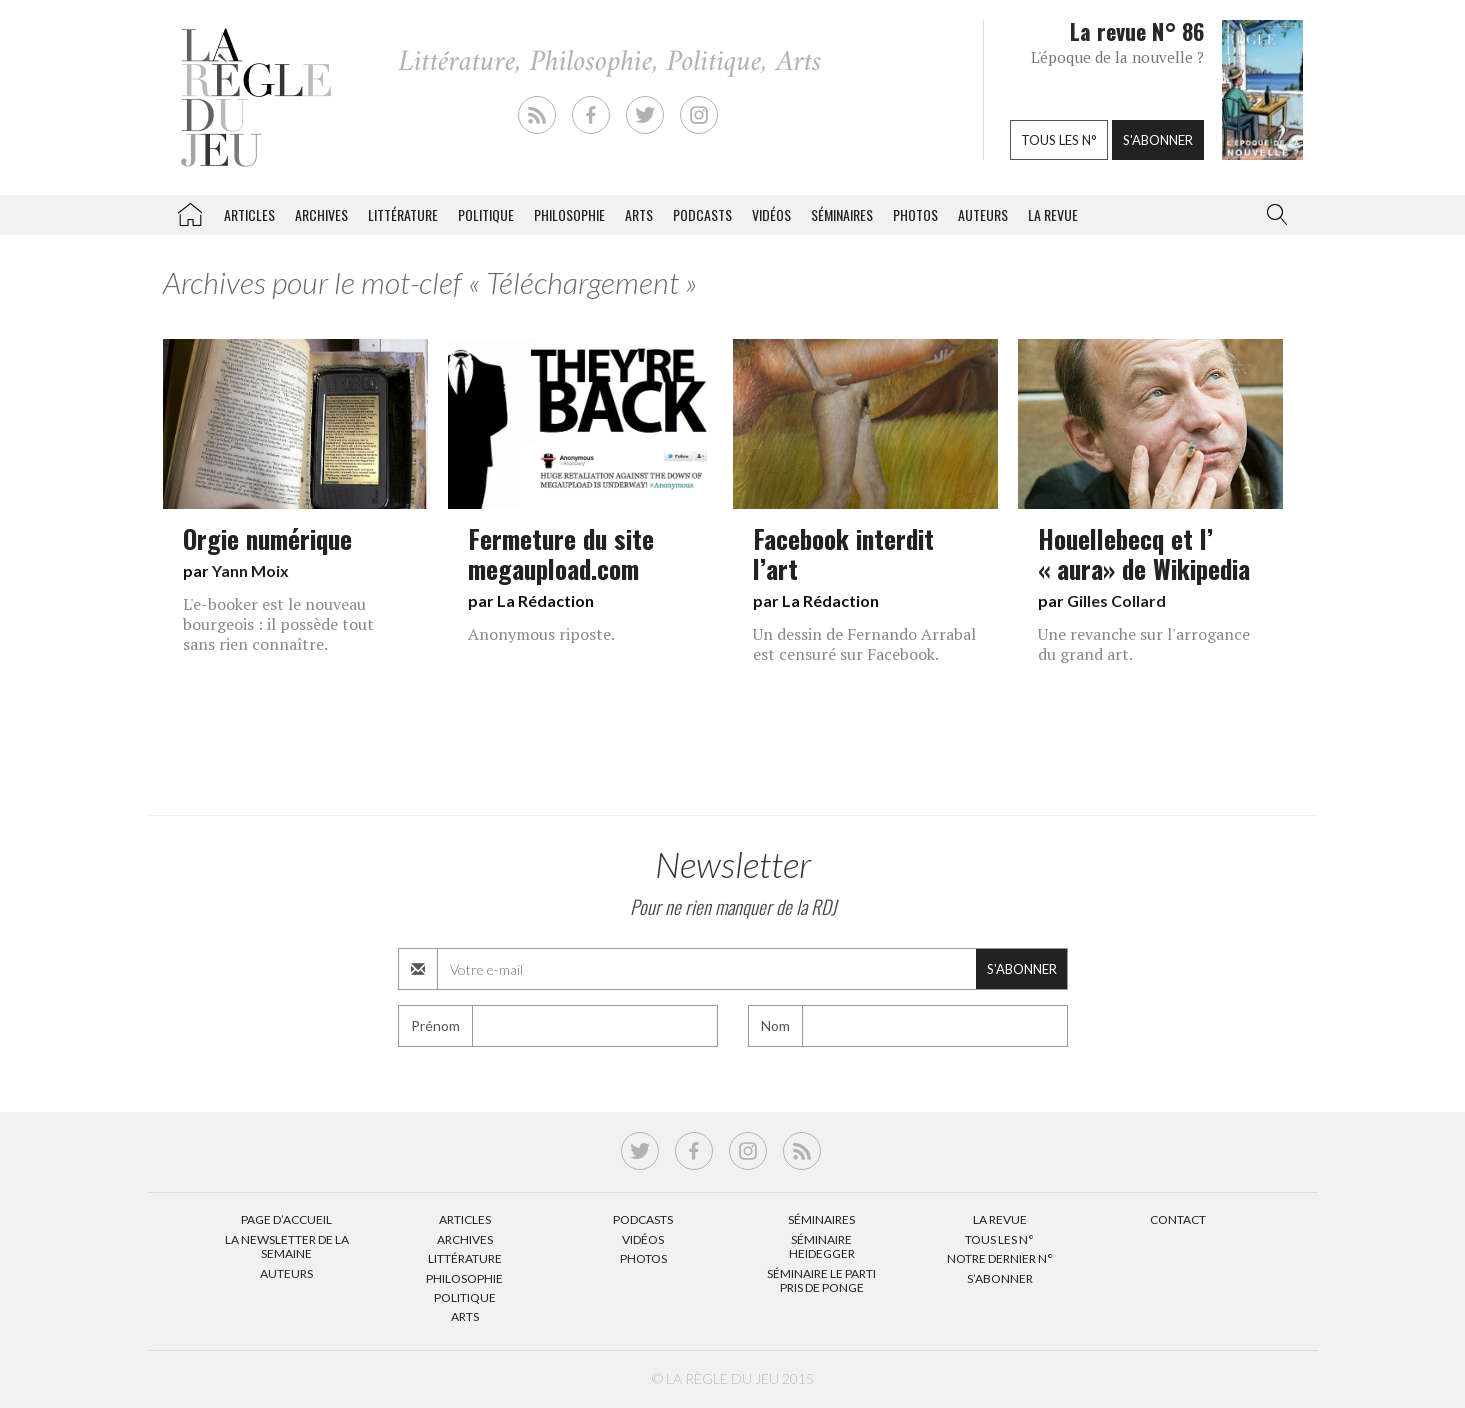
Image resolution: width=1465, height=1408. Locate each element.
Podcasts (702, 214)
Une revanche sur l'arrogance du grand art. (1144, 644)
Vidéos (771, 214)
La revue (1053, 214)
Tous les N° (999, 1239)
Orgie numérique (267, 538)
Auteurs (983, 214)
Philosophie (569, 214)
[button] (1273, 215)
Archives (321, 214)
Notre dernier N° (1000, 1258)
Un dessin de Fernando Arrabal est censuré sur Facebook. (864, 644)
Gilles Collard (1116, 600)
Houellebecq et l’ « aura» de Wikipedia (1144, 553)
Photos (915, 214)
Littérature (403, 214)
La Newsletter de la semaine (287, 1246)
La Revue (1000, 1219)
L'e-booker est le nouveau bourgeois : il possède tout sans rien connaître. (278, 624)
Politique (486, 214)
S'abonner (1158, 140)
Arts (639, 214)
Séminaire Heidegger (822, 1246)
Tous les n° (1059, 140)
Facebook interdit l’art (843, 553)
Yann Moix (250, 570)
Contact (1178, 1219)
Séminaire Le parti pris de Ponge (821, 1280)
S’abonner (1000, 1278)
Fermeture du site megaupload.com (561, 553)
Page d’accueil (286, 1219)
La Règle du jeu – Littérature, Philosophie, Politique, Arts (190, 211)
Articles (249, 214)
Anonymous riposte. (541, 634)
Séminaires (842, 214)
